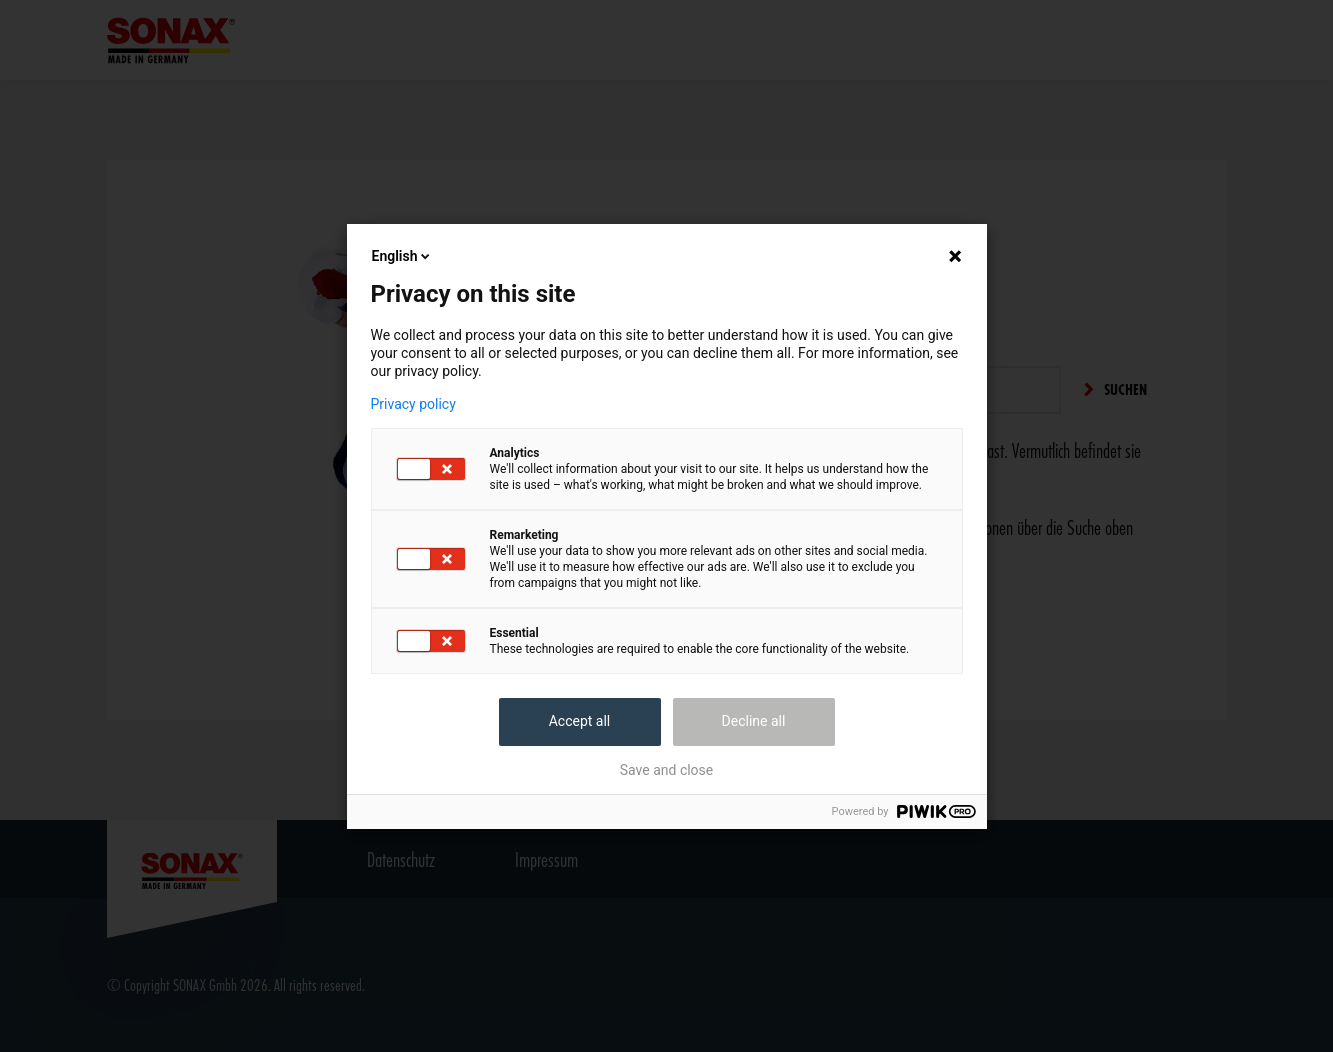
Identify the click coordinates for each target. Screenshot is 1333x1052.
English (403, 256)
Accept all (580, 721)
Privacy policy (413, 404)
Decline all (754, 721)
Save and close (667, 770)
